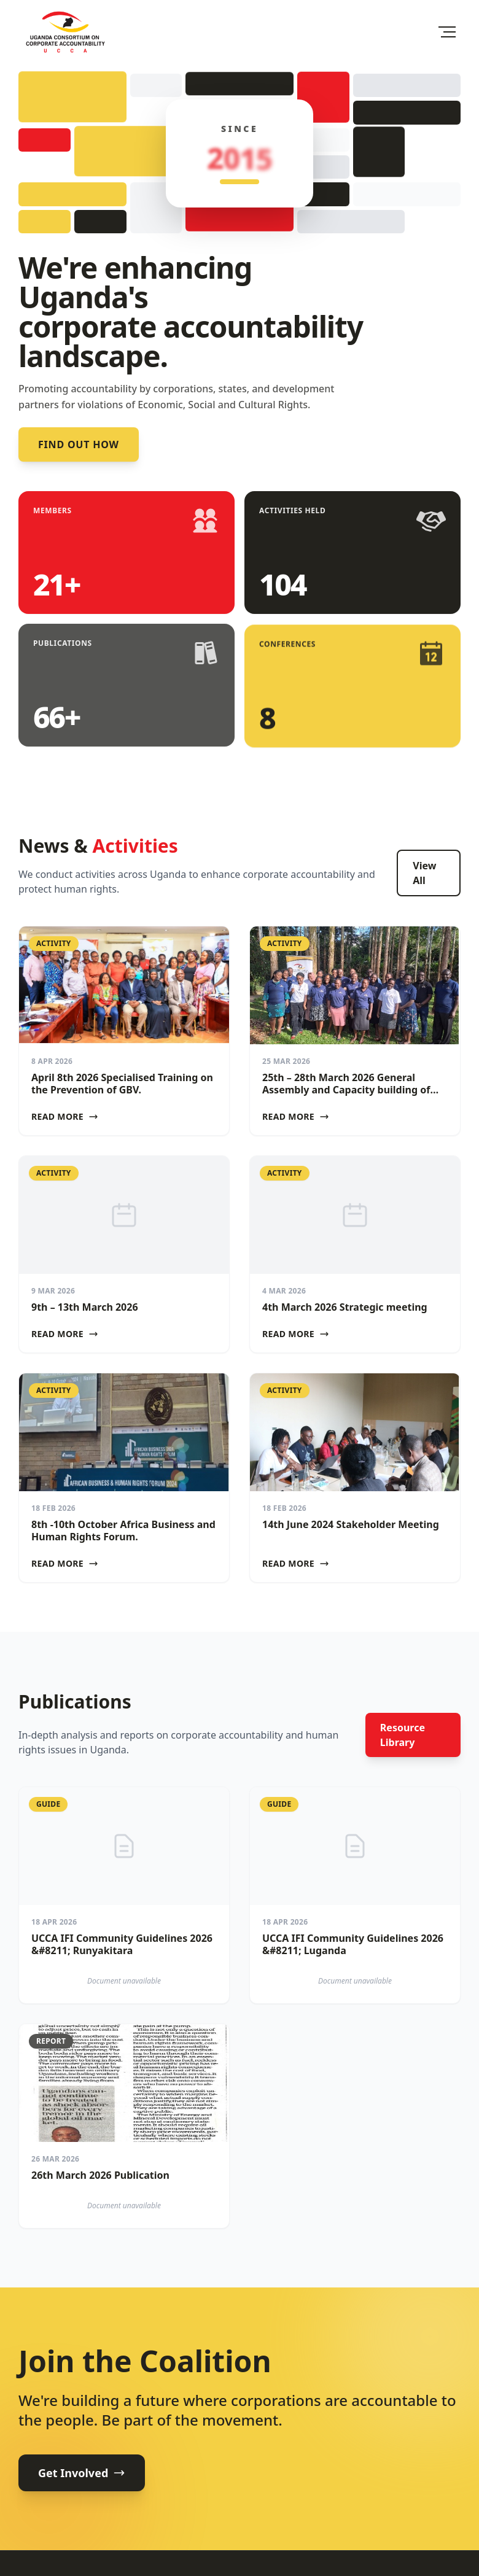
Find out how (78, 444)
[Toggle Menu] (447, 31)
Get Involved (81, 2472)
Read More (64, 1116)
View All (424, 873)
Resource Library (402, 1735)
